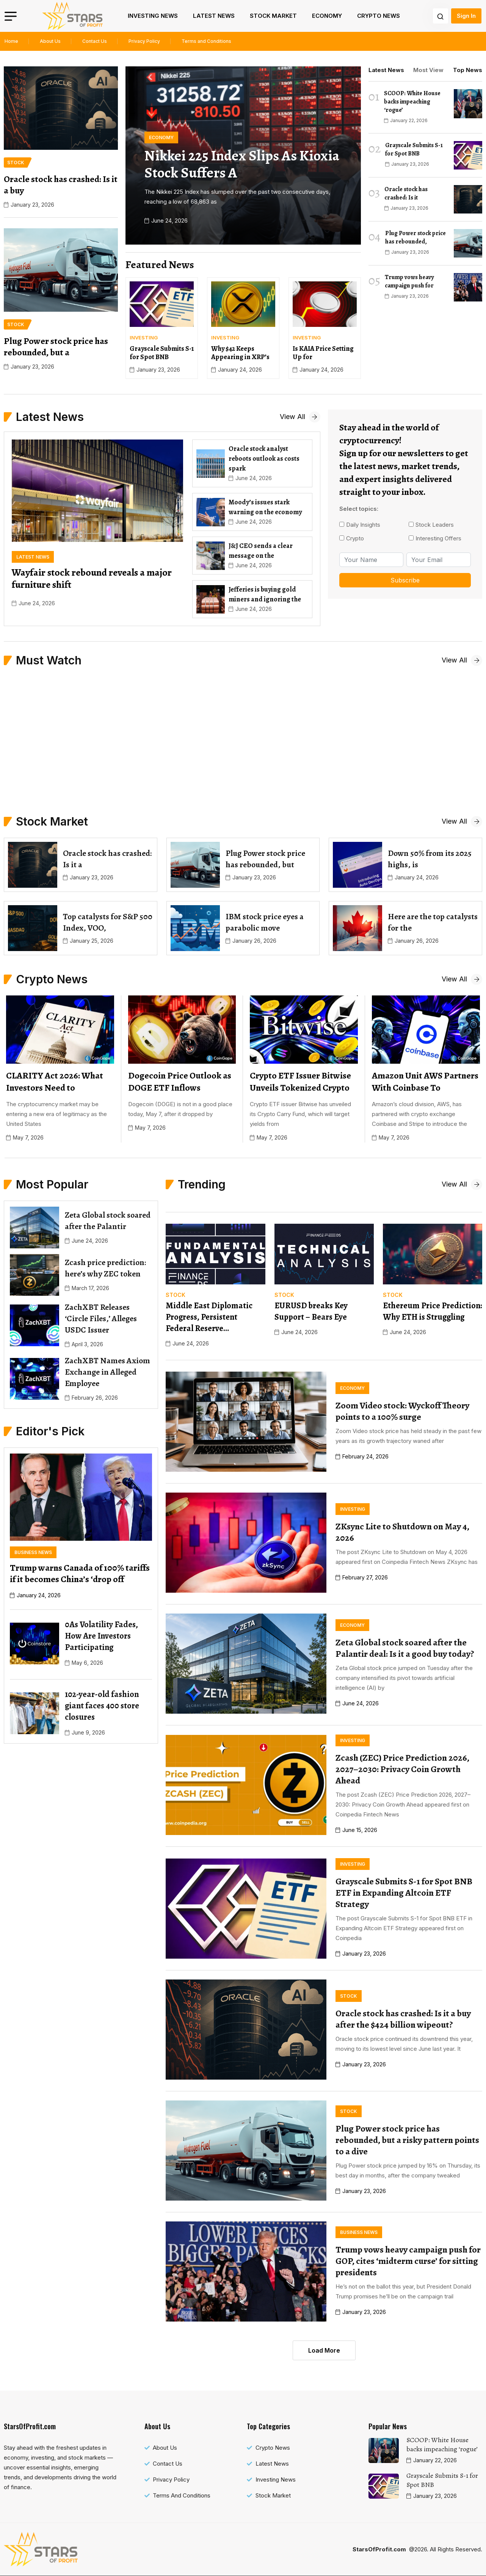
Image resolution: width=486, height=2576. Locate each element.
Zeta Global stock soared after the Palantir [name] (108, 1220)
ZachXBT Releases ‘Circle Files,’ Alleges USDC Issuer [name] (101, 1318)
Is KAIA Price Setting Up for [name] (323, 352)
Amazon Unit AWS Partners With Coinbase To (425, 1081)
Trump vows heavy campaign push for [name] (409, 281)
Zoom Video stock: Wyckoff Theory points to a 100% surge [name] (402, 1411)
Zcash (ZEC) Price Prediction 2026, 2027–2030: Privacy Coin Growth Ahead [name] (402, 1769)
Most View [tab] (428, 70)
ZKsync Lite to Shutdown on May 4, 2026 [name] (402, 1532)
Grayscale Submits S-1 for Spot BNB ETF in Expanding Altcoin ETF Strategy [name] (403, 1892)
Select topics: (358, 508)
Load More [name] (324, 2350)
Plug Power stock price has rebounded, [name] (415, 237)
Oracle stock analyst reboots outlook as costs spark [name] (264, 458)
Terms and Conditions (206, 41)
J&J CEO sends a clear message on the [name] (261, 550)
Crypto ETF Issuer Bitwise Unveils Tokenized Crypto (300, 1081)
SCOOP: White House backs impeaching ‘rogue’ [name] (412, 101)
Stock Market (273, 15)
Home (11, 41)
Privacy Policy (144, 41)
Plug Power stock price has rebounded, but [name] (265, 859)
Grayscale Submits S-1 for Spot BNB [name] (162, 352)
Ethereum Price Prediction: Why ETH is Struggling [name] (432, 1311)
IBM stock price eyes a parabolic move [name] (265, 922)
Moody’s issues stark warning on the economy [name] (266, 507)
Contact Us (94, 41)
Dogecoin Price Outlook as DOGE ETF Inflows (179, 1081)
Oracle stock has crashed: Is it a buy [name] (61, 184)
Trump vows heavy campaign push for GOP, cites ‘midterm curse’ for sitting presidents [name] (408, 2260)
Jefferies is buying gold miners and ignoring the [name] (265, 594)
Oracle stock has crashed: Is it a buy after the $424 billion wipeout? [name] (403, 2019)
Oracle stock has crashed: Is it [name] (406, 193)
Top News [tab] (467, 70)
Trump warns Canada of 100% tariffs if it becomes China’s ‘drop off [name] (80, 1573)
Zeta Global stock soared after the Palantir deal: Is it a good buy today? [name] (404, 1648)
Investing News (153, 15)
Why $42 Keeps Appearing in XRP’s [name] (240, 352)
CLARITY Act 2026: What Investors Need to (54, 1081)
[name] (72, 16)
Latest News (214, 15)
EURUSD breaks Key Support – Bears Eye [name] (311, 1311)
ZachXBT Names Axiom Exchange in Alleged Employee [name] (107, 1372)
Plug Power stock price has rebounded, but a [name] (56, 346)
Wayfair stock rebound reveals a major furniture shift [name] (92, 578)
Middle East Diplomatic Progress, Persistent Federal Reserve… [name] (209, 1317)
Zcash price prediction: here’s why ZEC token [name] (105, 1268)
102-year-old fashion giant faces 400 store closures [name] (102, 1706)
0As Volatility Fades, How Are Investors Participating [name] (101, 1636)
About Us (50, 41)
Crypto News (378, 15)
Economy (327, 15)
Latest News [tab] (386, 70)
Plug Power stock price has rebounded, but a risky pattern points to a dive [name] (407, 2139)
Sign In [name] (466, 15)
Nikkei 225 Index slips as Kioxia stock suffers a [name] (241, 164)
